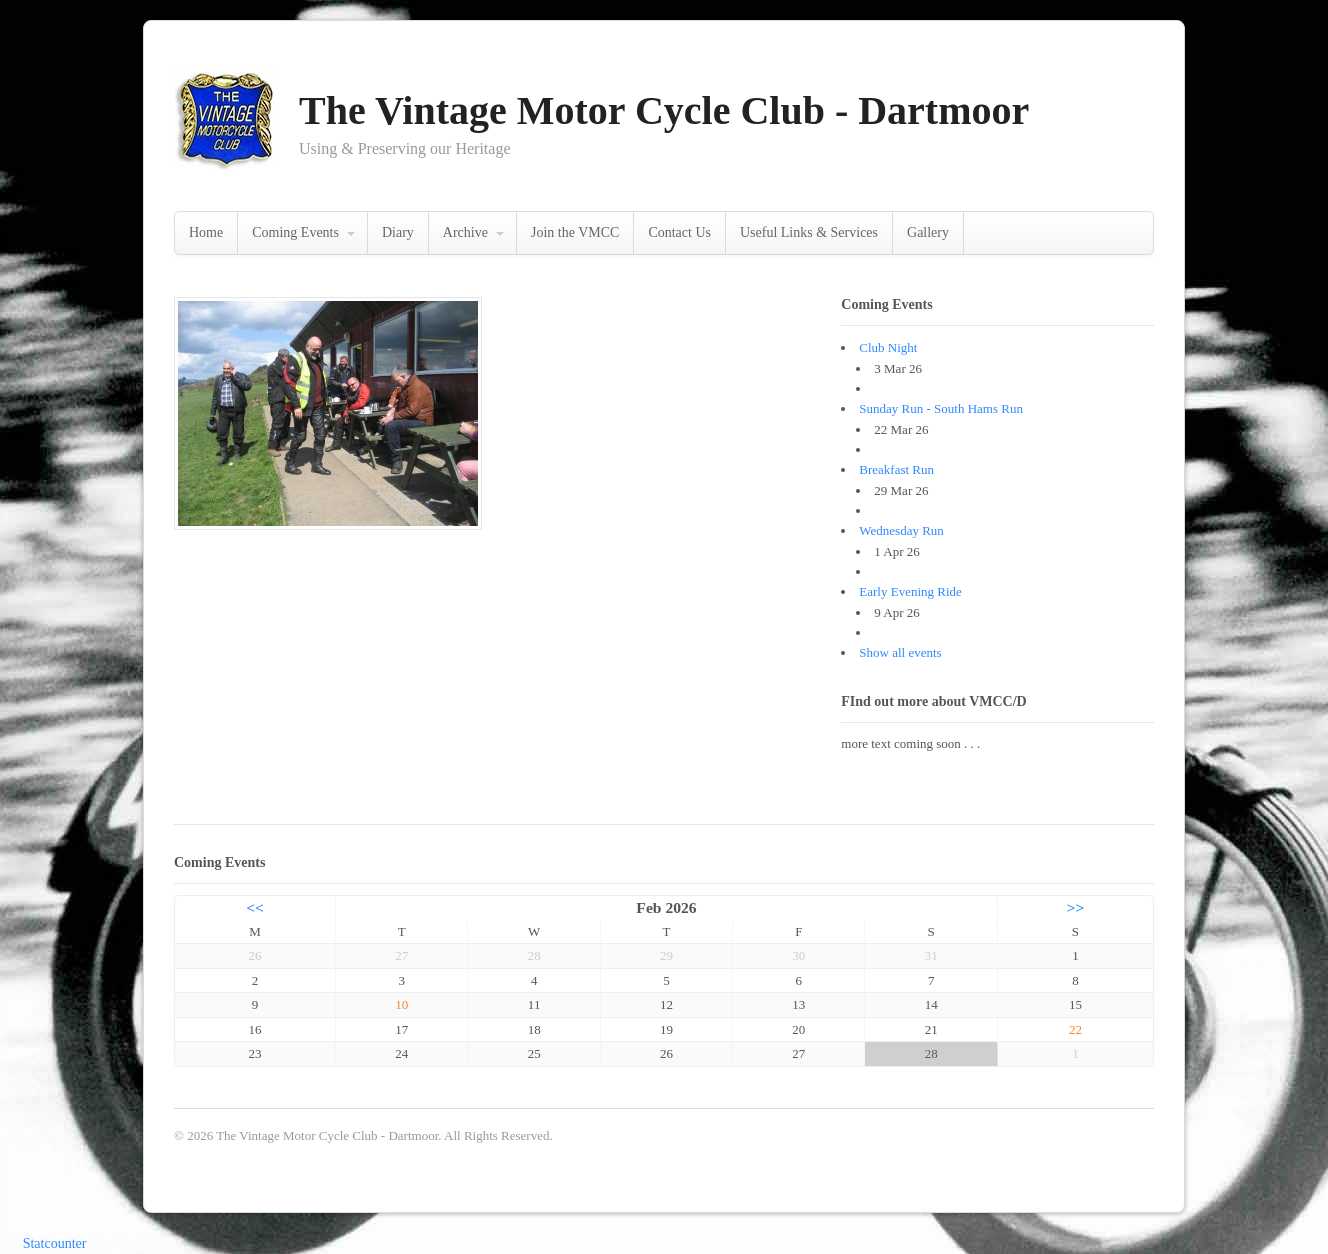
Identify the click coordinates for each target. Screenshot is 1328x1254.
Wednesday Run (901, 530)
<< (255, 907)
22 (1075, 1029)
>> (1076, 907)
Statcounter (55, 1243)
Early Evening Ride (910, 591)
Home (206, 232)
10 (401, 1004)
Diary (398, 232)
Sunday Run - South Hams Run (941, 408)
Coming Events (295, 232)
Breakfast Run (896, 469)
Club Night (888, 347)
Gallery (928, 232)
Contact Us (679, 232)
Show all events (900, 652)
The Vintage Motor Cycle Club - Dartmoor (664, 110)
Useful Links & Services (809, 232)
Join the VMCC (575, 232)
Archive (465, 232)
